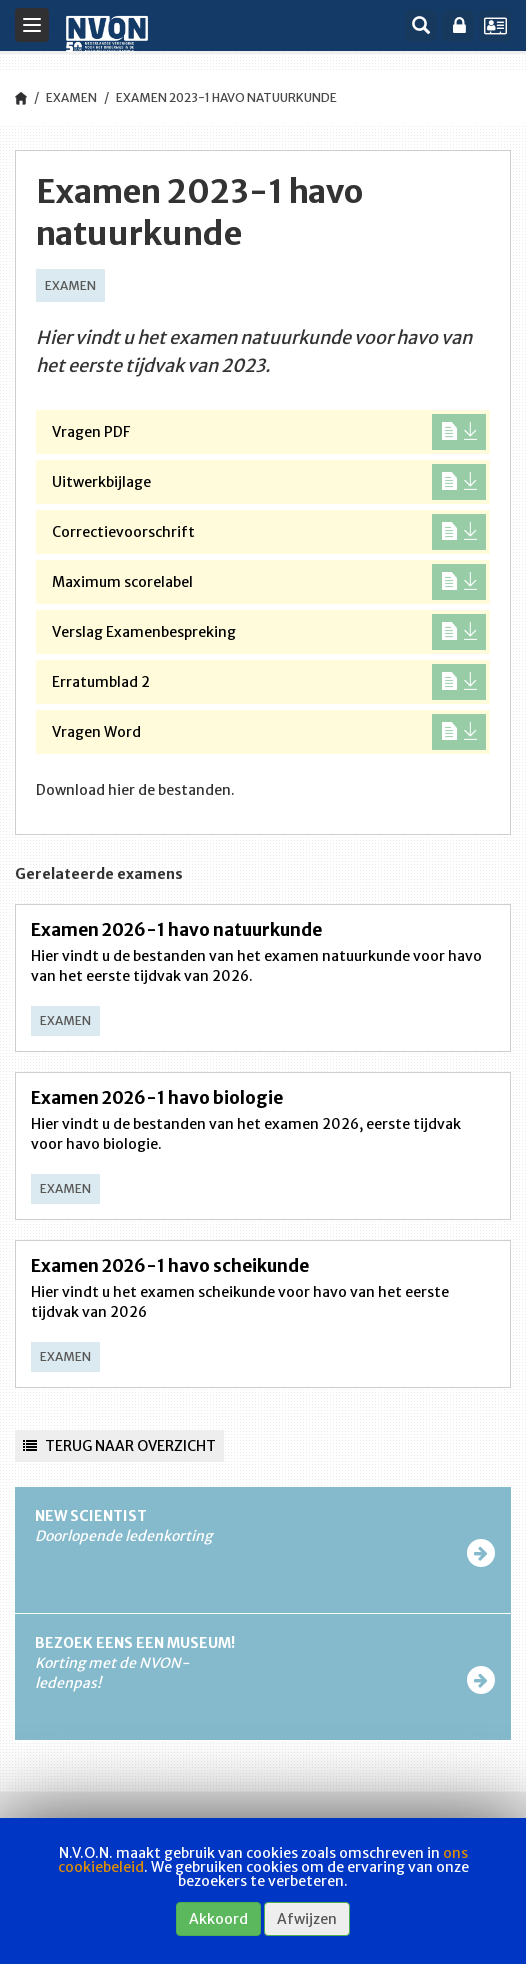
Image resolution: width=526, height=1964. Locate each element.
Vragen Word (269, 732)
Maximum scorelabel (269, 582)
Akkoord (218, 1919)
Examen (71, 97)
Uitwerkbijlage (269, 482)
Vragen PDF (269, 432)
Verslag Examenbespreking (269, 632)
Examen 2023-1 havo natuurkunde (226, 97)
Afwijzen (307, 1919)
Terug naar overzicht (119, 1446)
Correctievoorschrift (269, 532)
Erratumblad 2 (269, 682)
